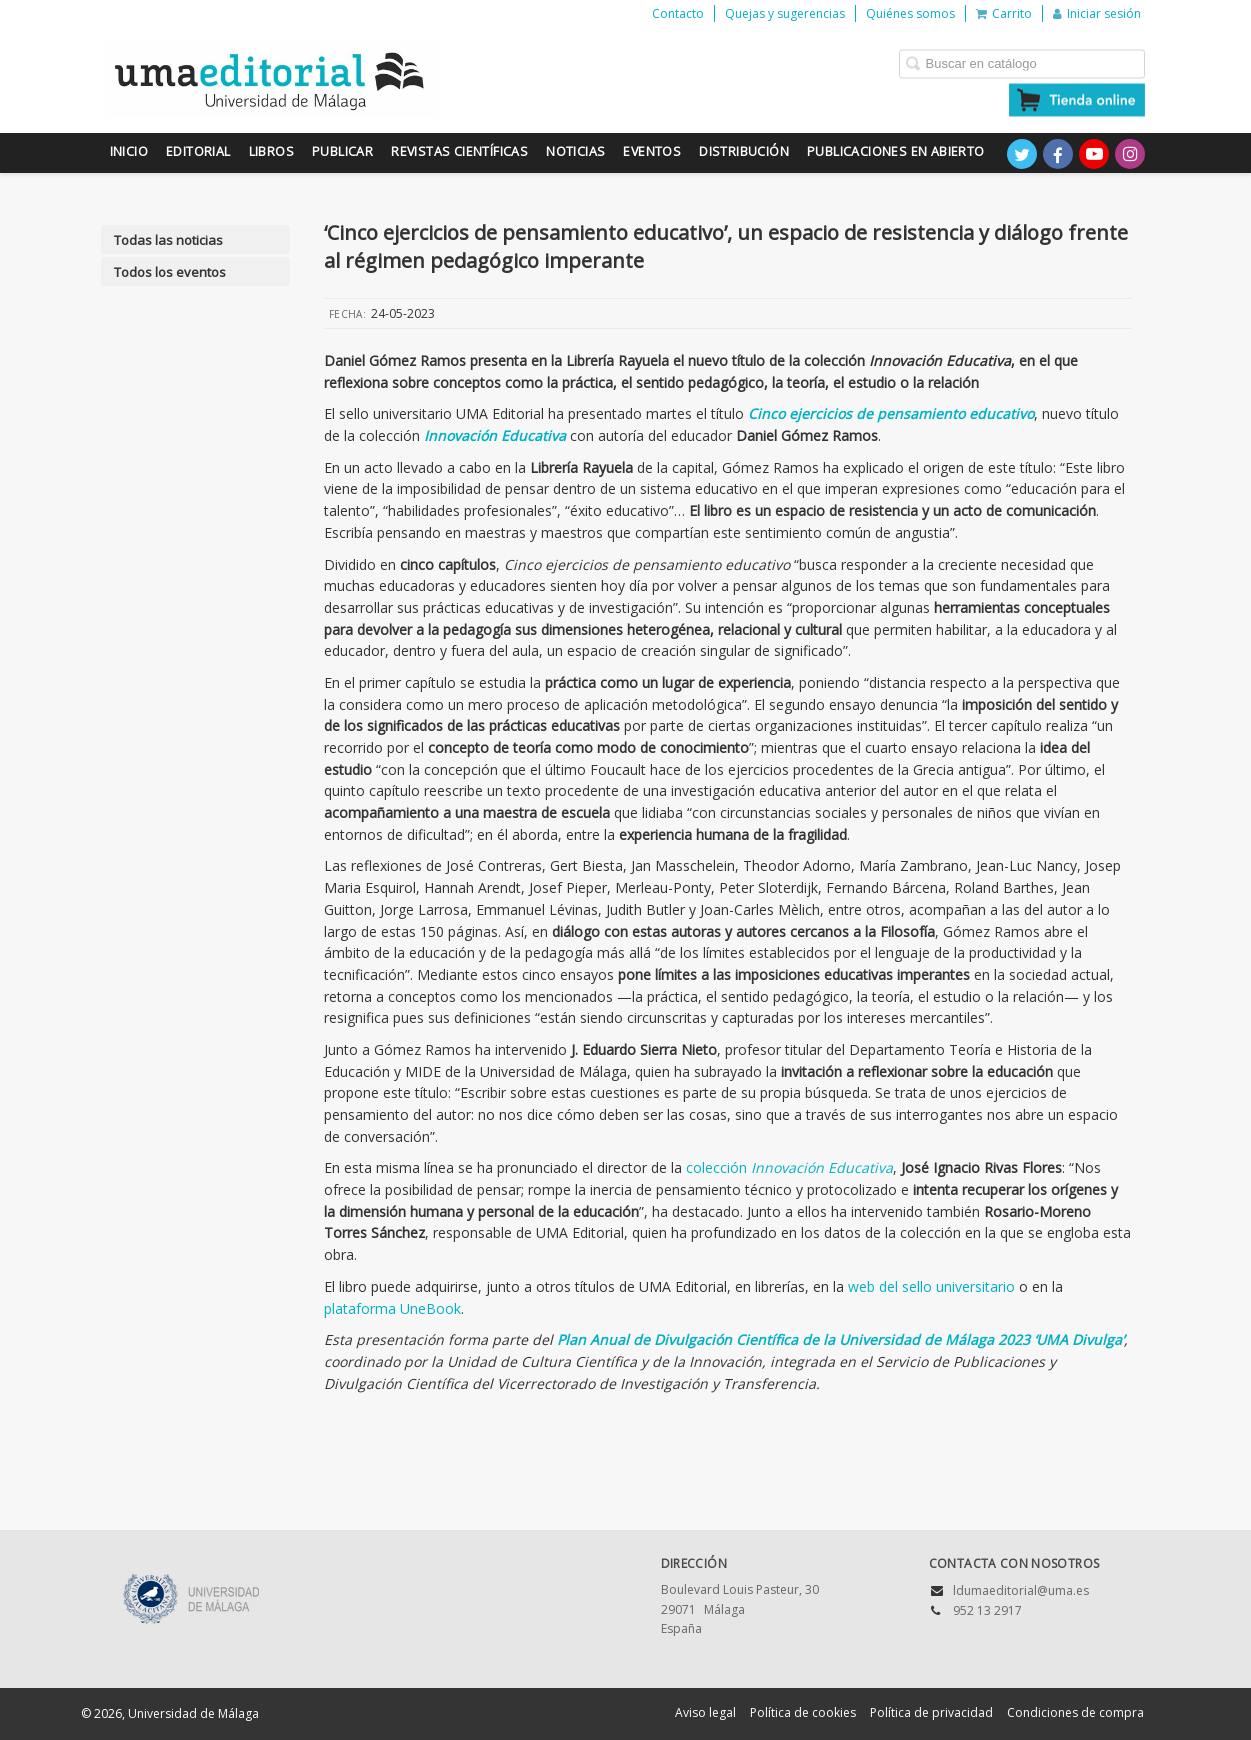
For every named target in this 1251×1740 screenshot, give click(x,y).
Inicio (129, 151)
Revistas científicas (459, 151)
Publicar (342, 151)
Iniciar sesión (1097, 13)
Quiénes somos (910, 13)
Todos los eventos (170, 272)
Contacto (678, 13)
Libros (271, 151)
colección (789, 1167)
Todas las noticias (168, 240)
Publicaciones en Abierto (896, 151)
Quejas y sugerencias (785, 13)
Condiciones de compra (1075, 1712)
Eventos (652, 151)
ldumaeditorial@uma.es (1021, 1590)
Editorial (198, 151)
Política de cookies (803, 1712)
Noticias (575, 151)
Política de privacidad (931, 1712)
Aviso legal (705, 1712)
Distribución (744, 151)
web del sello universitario (931, 1286)
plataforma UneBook (392, 1308)
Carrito (1004, 13)
